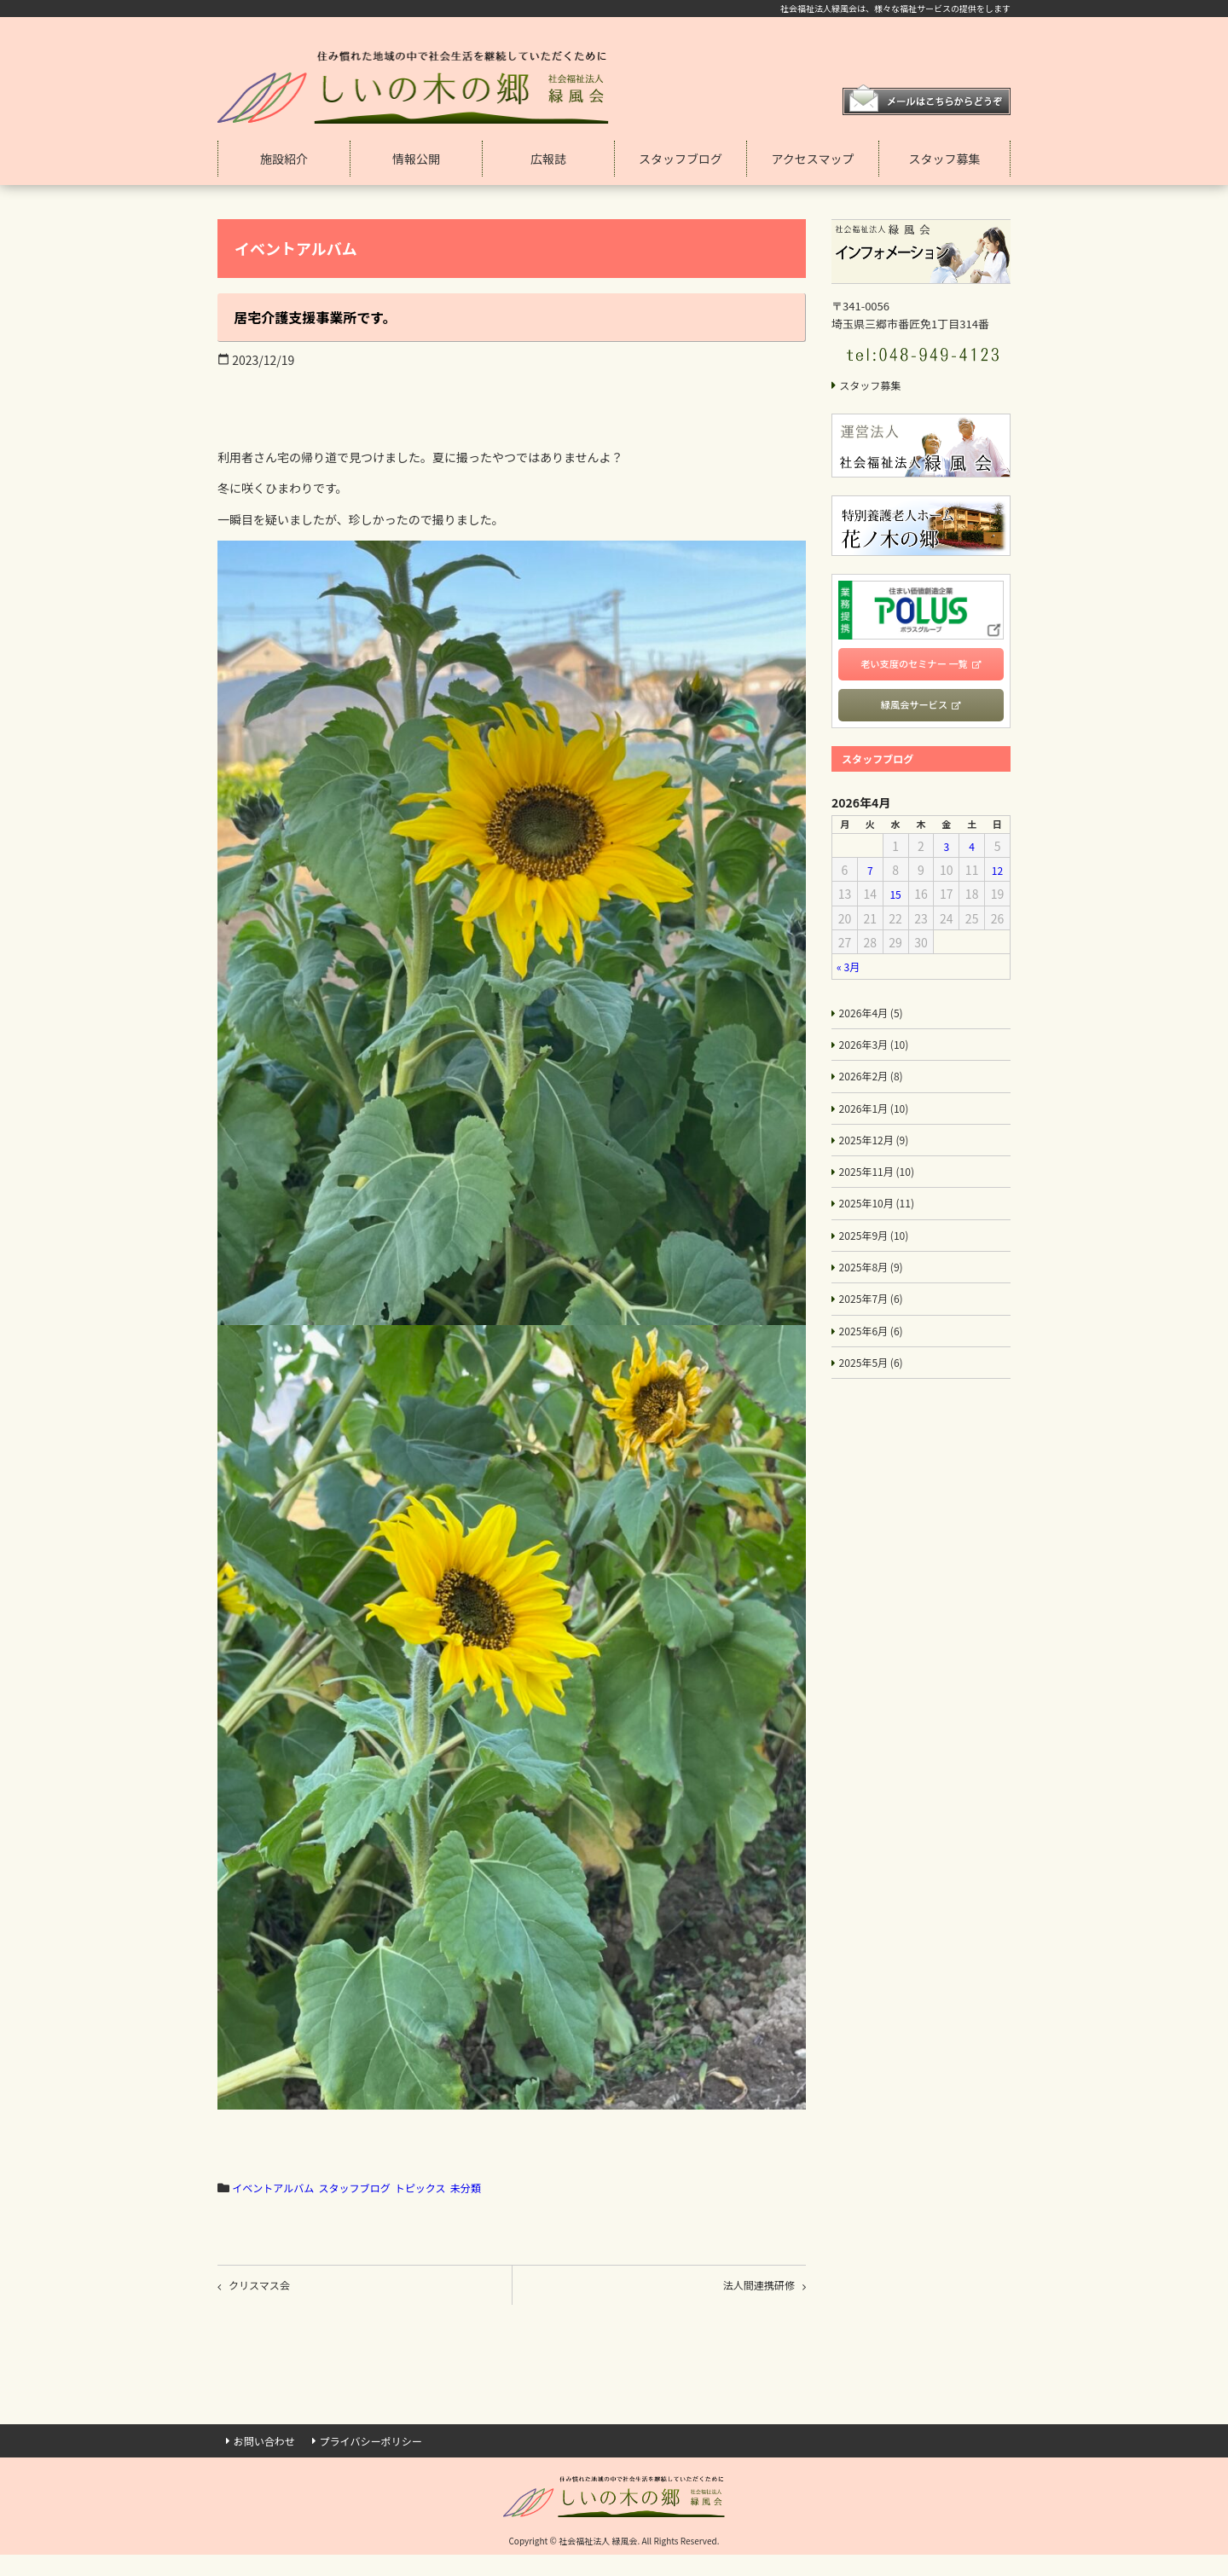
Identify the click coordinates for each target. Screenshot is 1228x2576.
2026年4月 (876, 1021)
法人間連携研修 (750, 2288)
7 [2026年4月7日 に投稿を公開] (869, 877)
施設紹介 (284, 158)
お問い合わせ (269, 2449)
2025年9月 (879, 1262)
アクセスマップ (813, 158)
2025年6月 (876, 1366)
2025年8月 (876, 1296)
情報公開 (416, 158)
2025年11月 (883, 1193)
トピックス (449, 2187)
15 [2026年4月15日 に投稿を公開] (895, 901)
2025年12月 (879, 1158)
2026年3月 (879, 1055)
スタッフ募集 (945, 158)
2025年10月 (883, 1227)
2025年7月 (876, 1331)
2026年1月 (879, 1124)
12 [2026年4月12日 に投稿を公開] (998, 877)
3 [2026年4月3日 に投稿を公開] (946, 852)
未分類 (501, 2187)
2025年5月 (876, 1400)
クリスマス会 (267, 2288)
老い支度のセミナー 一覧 (914, 665)
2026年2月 (876, 1090)
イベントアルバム (279, 2187)
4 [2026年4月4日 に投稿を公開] (972, 852)
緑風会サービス (914, 708)
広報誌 (548, 158)
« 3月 (850, 973)
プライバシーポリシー (389, 2449)
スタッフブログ (680, 158)
